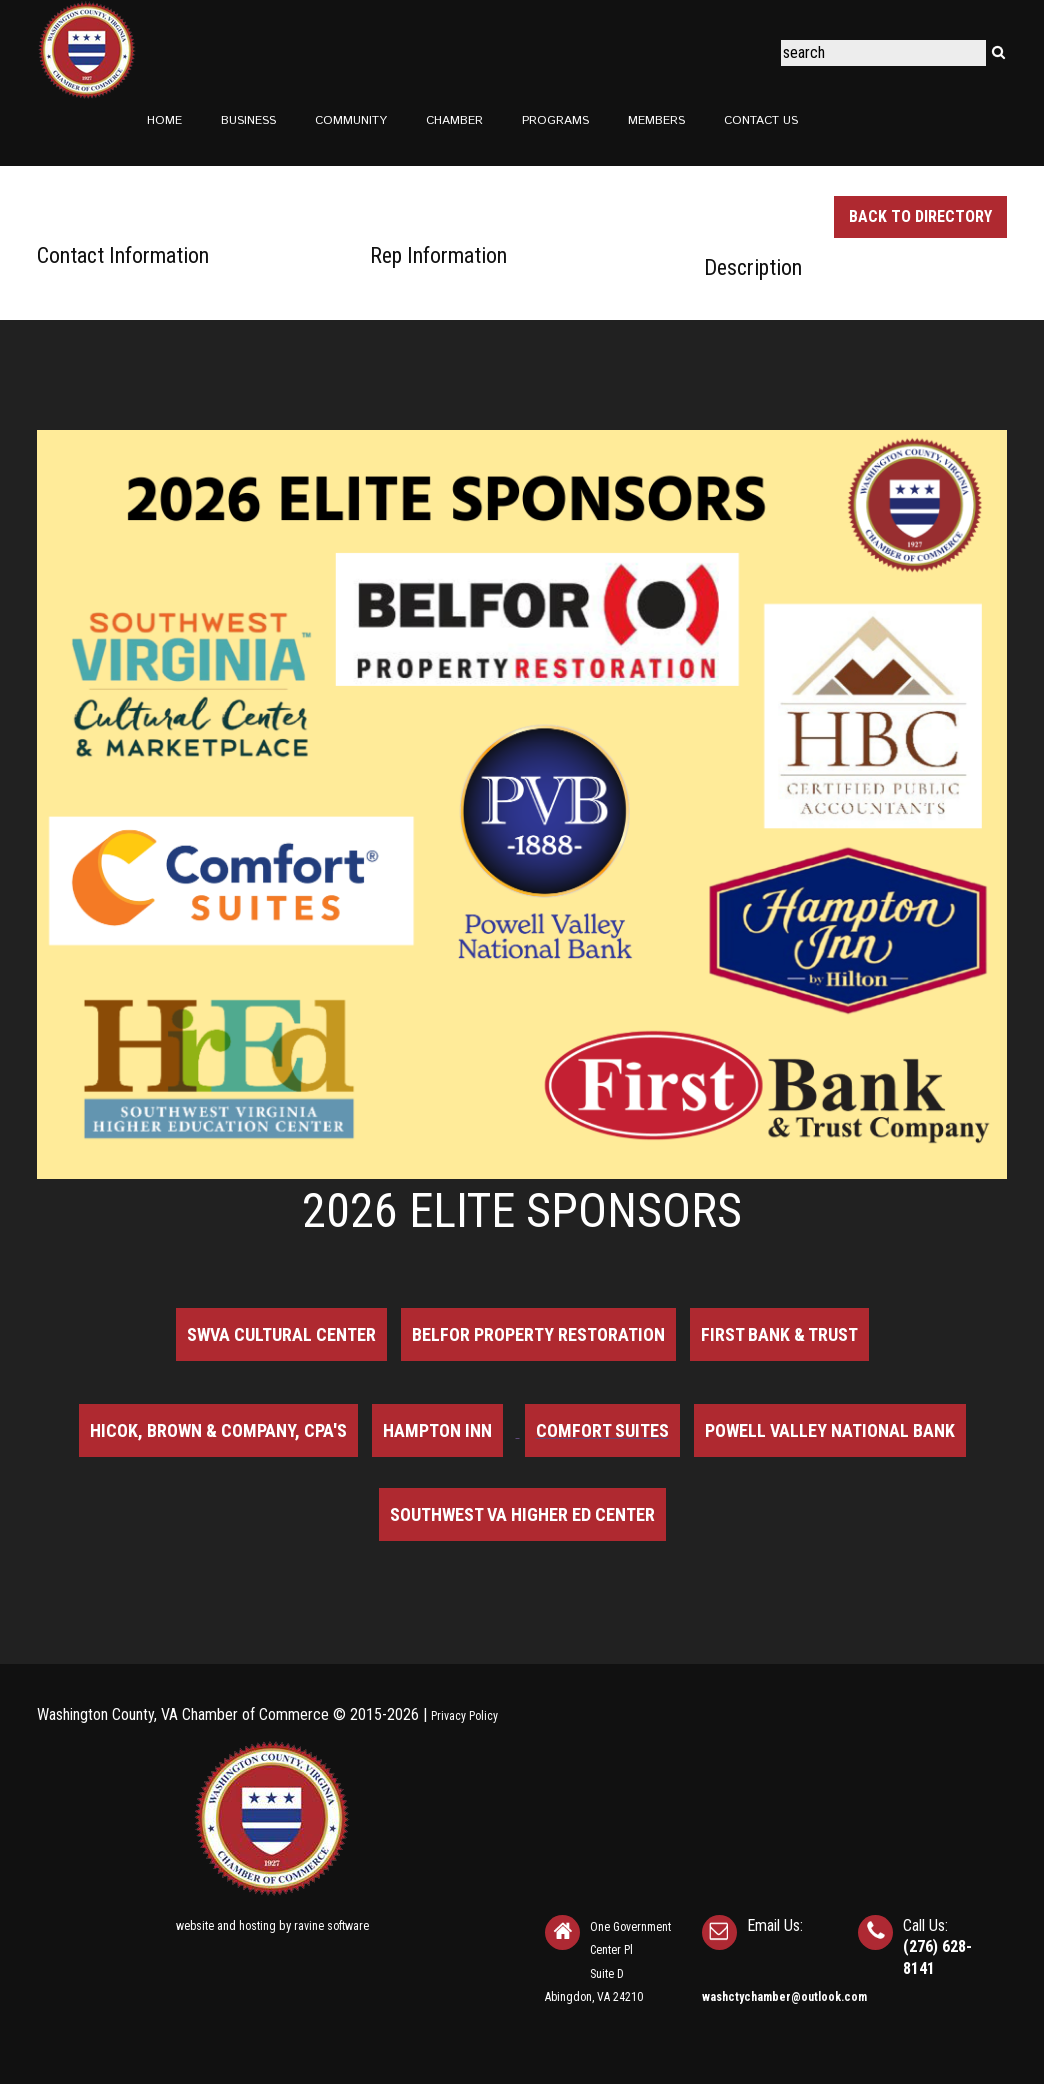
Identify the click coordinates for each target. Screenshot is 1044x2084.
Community (351, 120)
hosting (257, 1926)
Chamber (454, 120)
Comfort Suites (602, 1430)
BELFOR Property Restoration (538, 1334)
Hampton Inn (437, 1430)
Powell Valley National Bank (830, 1430)
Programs (555, 120)
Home (164, 120)
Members (656, 120)
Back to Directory (920, 216)
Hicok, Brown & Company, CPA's (218, 1430)
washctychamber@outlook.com (784, 1997)
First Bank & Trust (779, 1334)
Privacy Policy (464, 1716)
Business (248, 120)
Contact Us (761, 120)
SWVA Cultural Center (281, 1334)
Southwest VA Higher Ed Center (522, 1514)
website (195, 1926)
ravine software (331, 1926)
